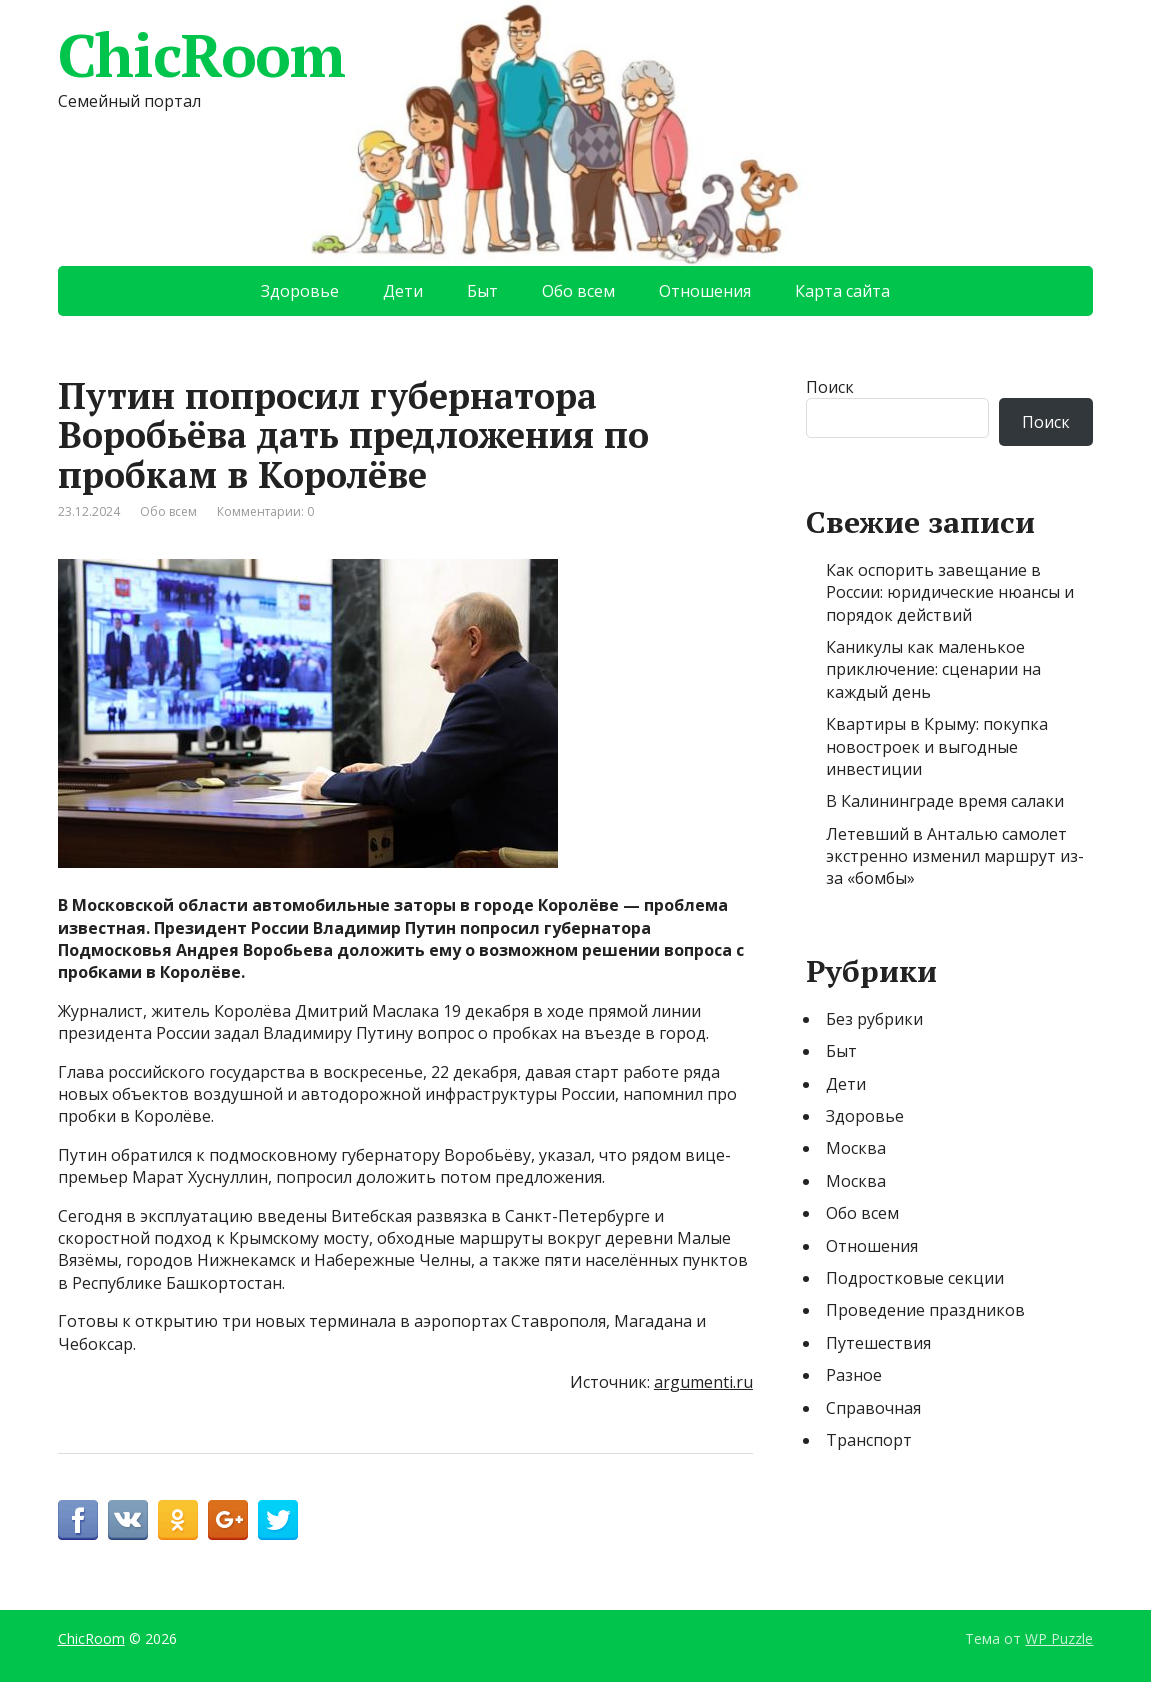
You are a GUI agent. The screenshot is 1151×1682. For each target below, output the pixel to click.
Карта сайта (842, 291)
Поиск (830, 387)
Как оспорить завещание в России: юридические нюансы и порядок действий (950, 592)
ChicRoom (201, 55)
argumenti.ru (703, 1382)
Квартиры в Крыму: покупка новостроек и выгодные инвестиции (937, 746)
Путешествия (878, 1343)
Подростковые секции (915, 1278)
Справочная (873, 1408)
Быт (482, 291)
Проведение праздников (925, 1310)
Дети (403, 291)
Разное (854, 1375)
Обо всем (578, 291)
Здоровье (300, 291)
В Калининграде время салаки (945, 801)
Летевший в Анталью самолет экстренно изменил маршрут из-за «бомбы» (955, 856)
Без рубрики (874, 1019)
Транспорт (869, 1440)
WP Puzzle (1059, 1638)
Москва (856, 1148)
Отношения (705, 291)
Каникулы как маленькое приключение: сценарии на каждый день (933, 669)
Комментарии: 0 (265, 511)
